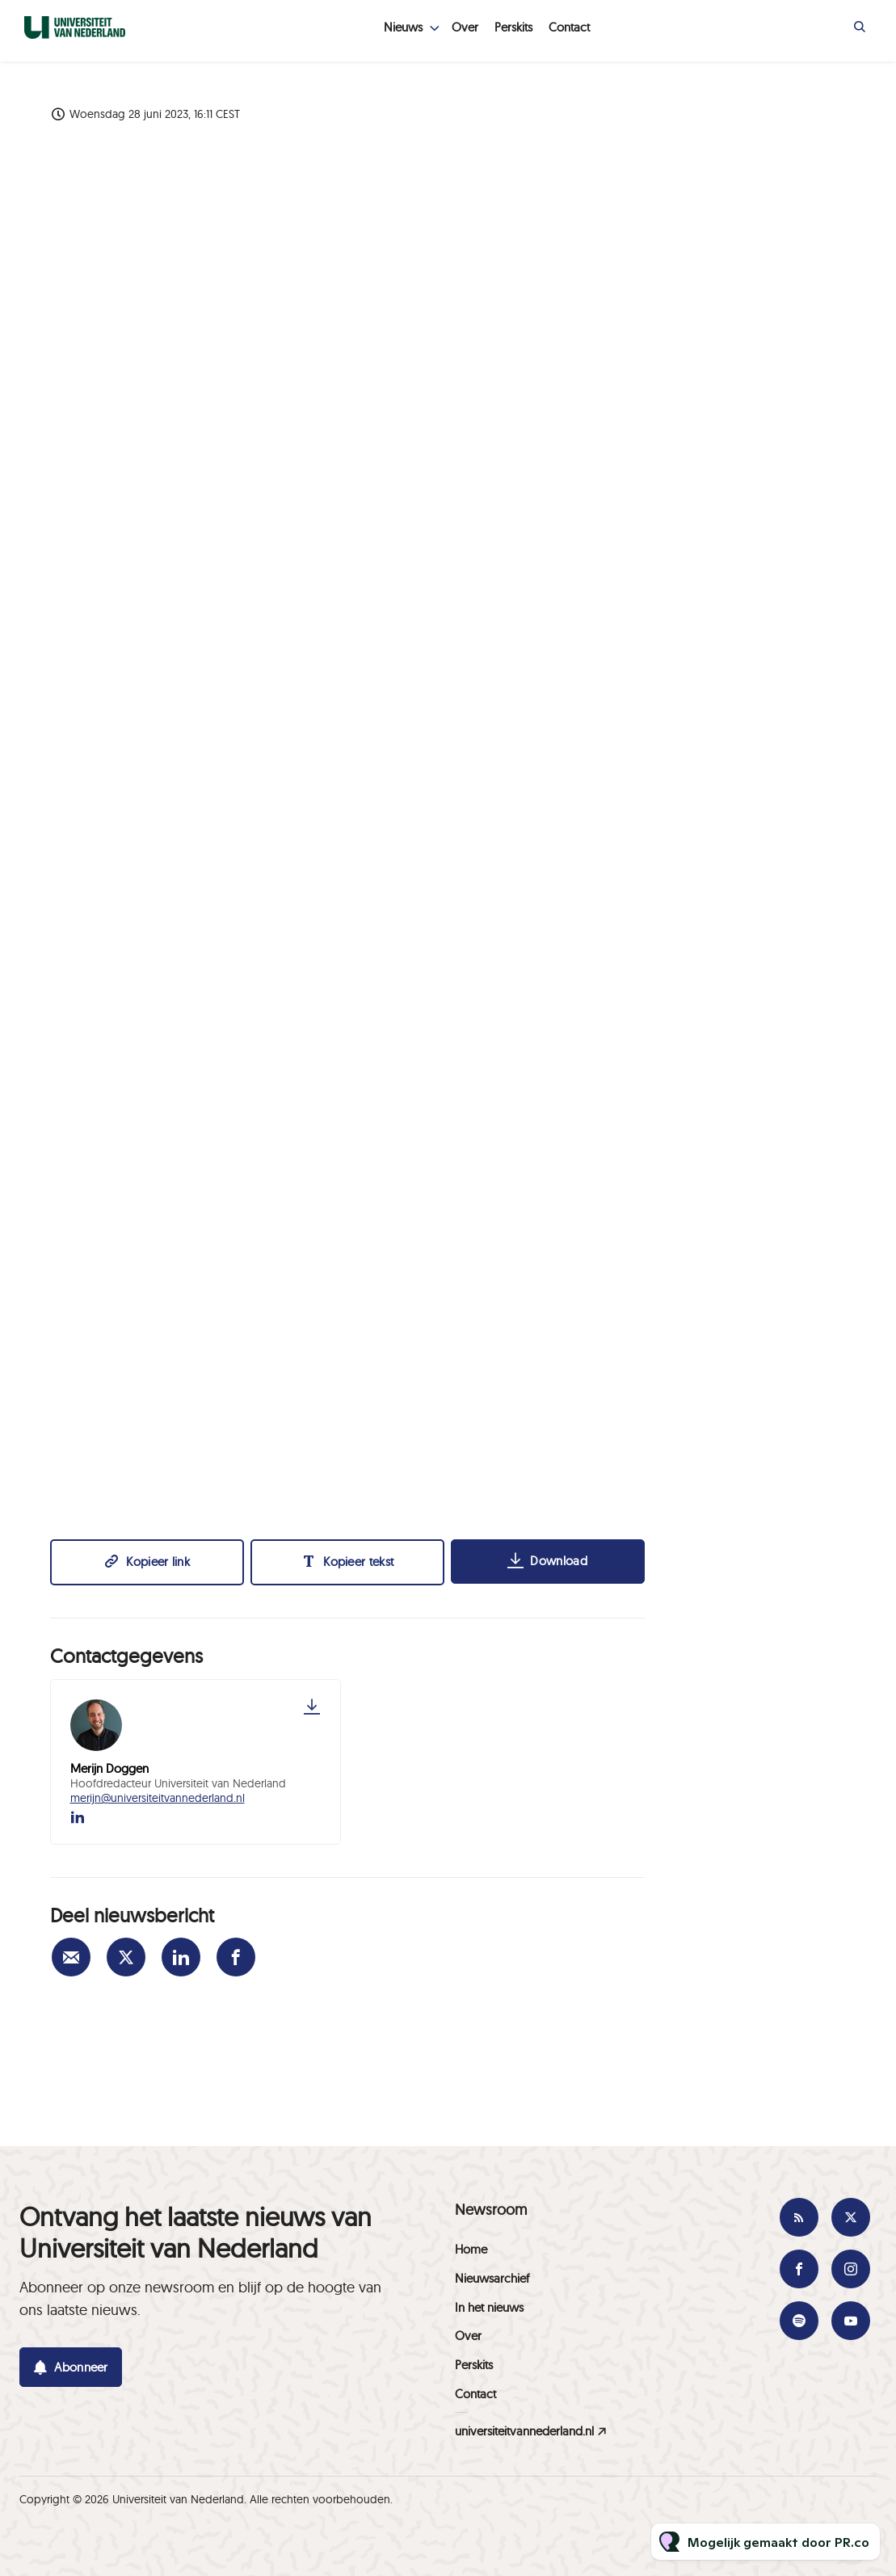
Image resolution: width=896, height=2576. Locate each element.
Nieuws (403, 27)
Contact (569, 27)
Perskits (513, 27)
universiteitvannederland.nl (524, 2431)
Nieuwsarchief (492, 2278)
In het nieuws (489, 2307)
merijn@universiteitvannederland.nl (157, 1798)
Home (471, 2249)
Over (465, 27)
